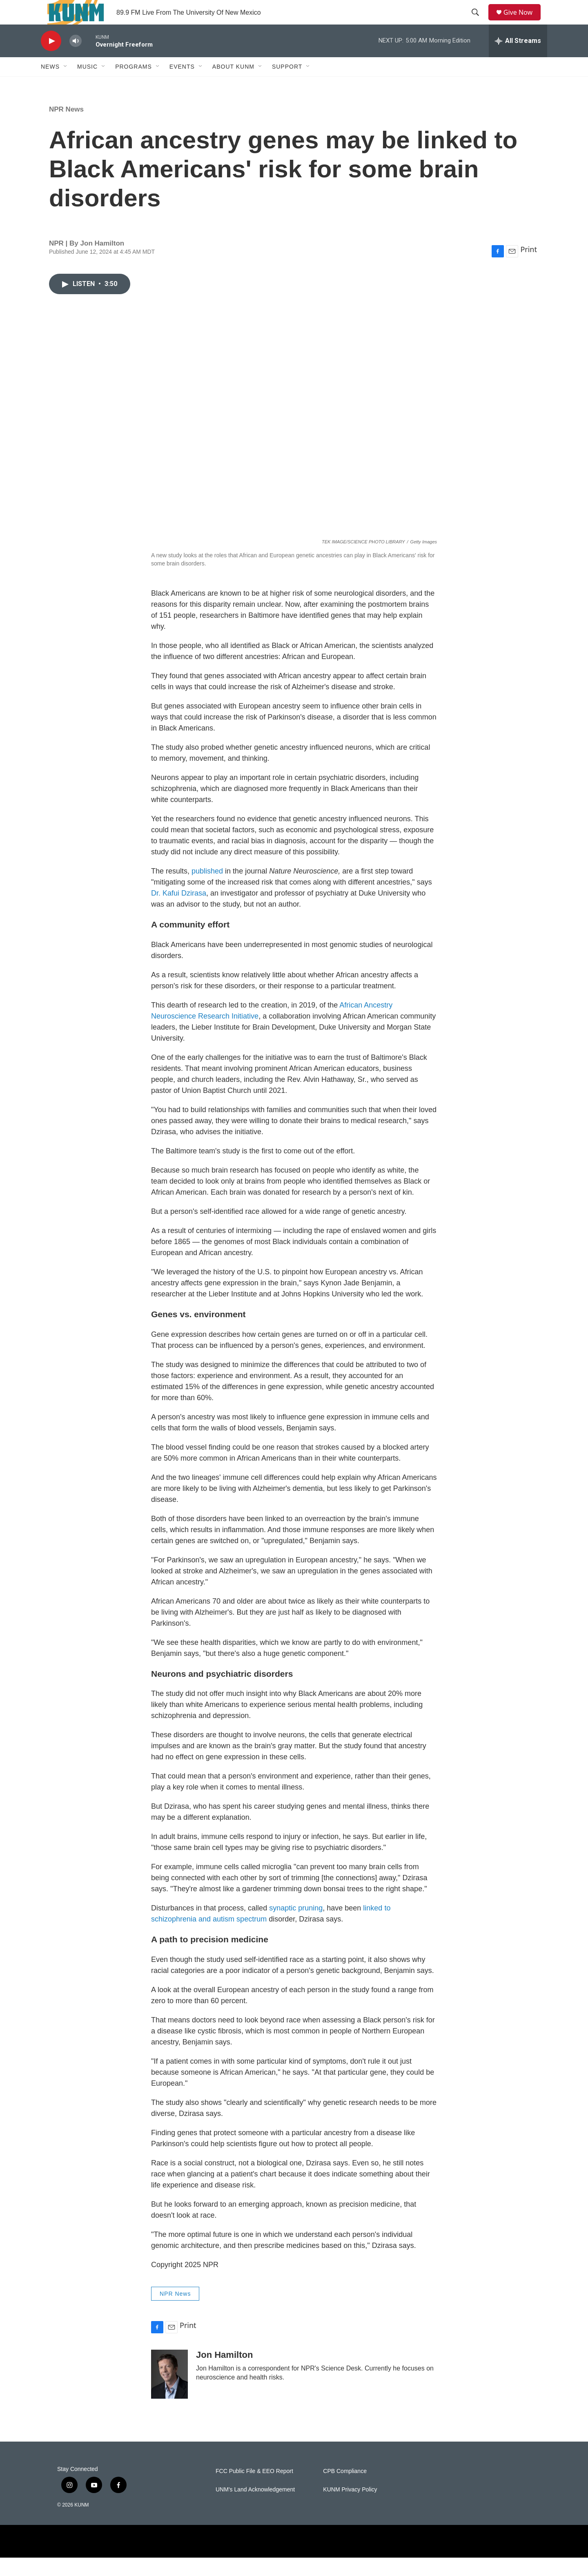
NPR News (66, 128)
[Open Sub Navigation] (65, 85)
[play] (51, 59)
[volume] (75, 59)
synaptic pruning (296, 1926)
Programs (133, 85)
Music (87, 85)
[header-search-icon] (478, 21)
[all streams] (518, 59)
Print (528, 268)
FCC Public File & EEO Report (254, 2490)
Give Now (522, 21)
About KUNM (233, 85)
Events (182, 85)
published (207, 889)
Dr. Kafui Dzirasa (178, 911)
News (50, 85)
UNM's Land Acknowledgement (255, 2508)
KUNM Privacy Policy (350, 2508)
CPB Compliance (345, 2490)
